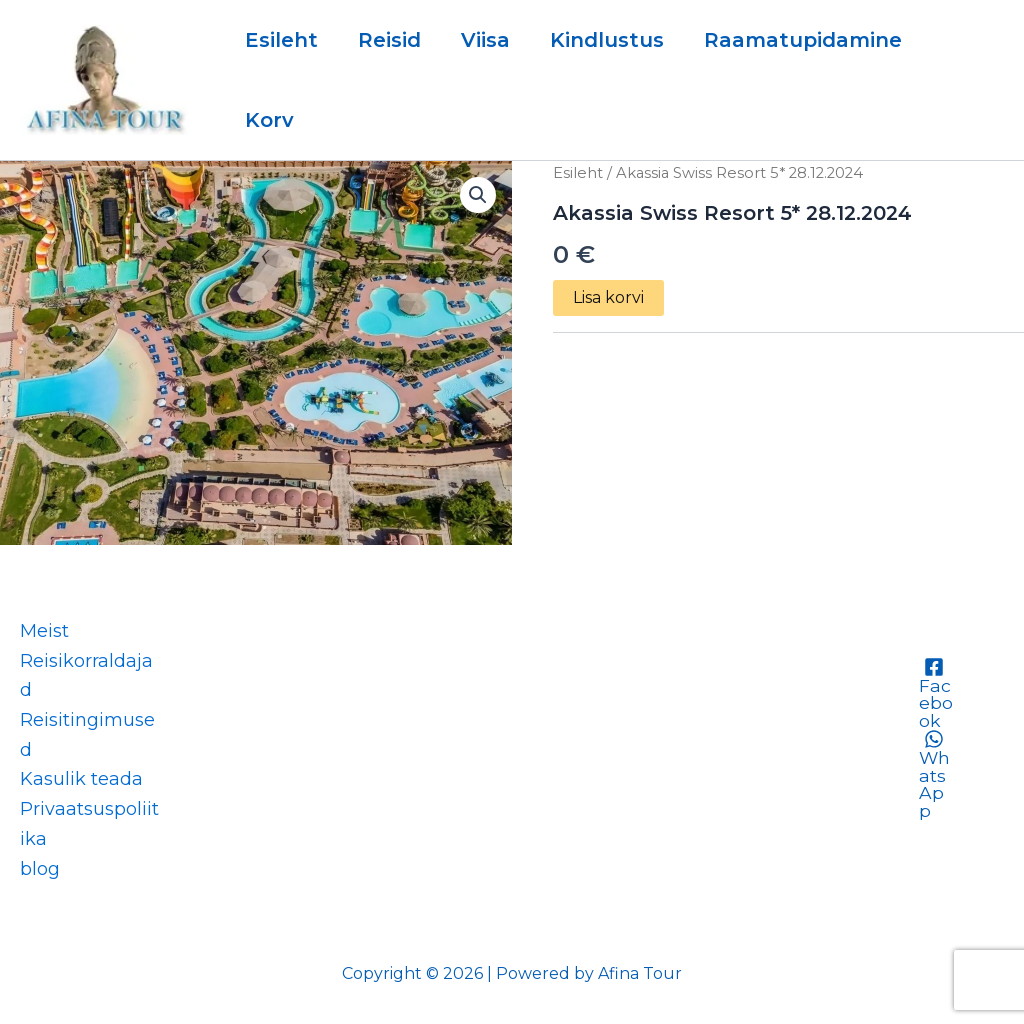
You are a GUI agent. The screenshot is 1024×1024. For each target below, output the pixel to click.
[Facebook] (934, 694)
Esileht (281, 40)
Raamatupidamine (803, 40)
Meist (44, 631)
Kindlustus (607, 40)
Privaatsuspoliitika (89, 824)
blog (40, 869)
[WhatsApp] (934, 777)
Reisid (389, 40)
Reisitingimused (87, 735)
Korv (269, 120)
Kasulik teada (81, 779)
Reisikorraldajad (86, 676)
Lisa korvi (608, 297)
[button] (478, 195)
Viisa (485, 40)
